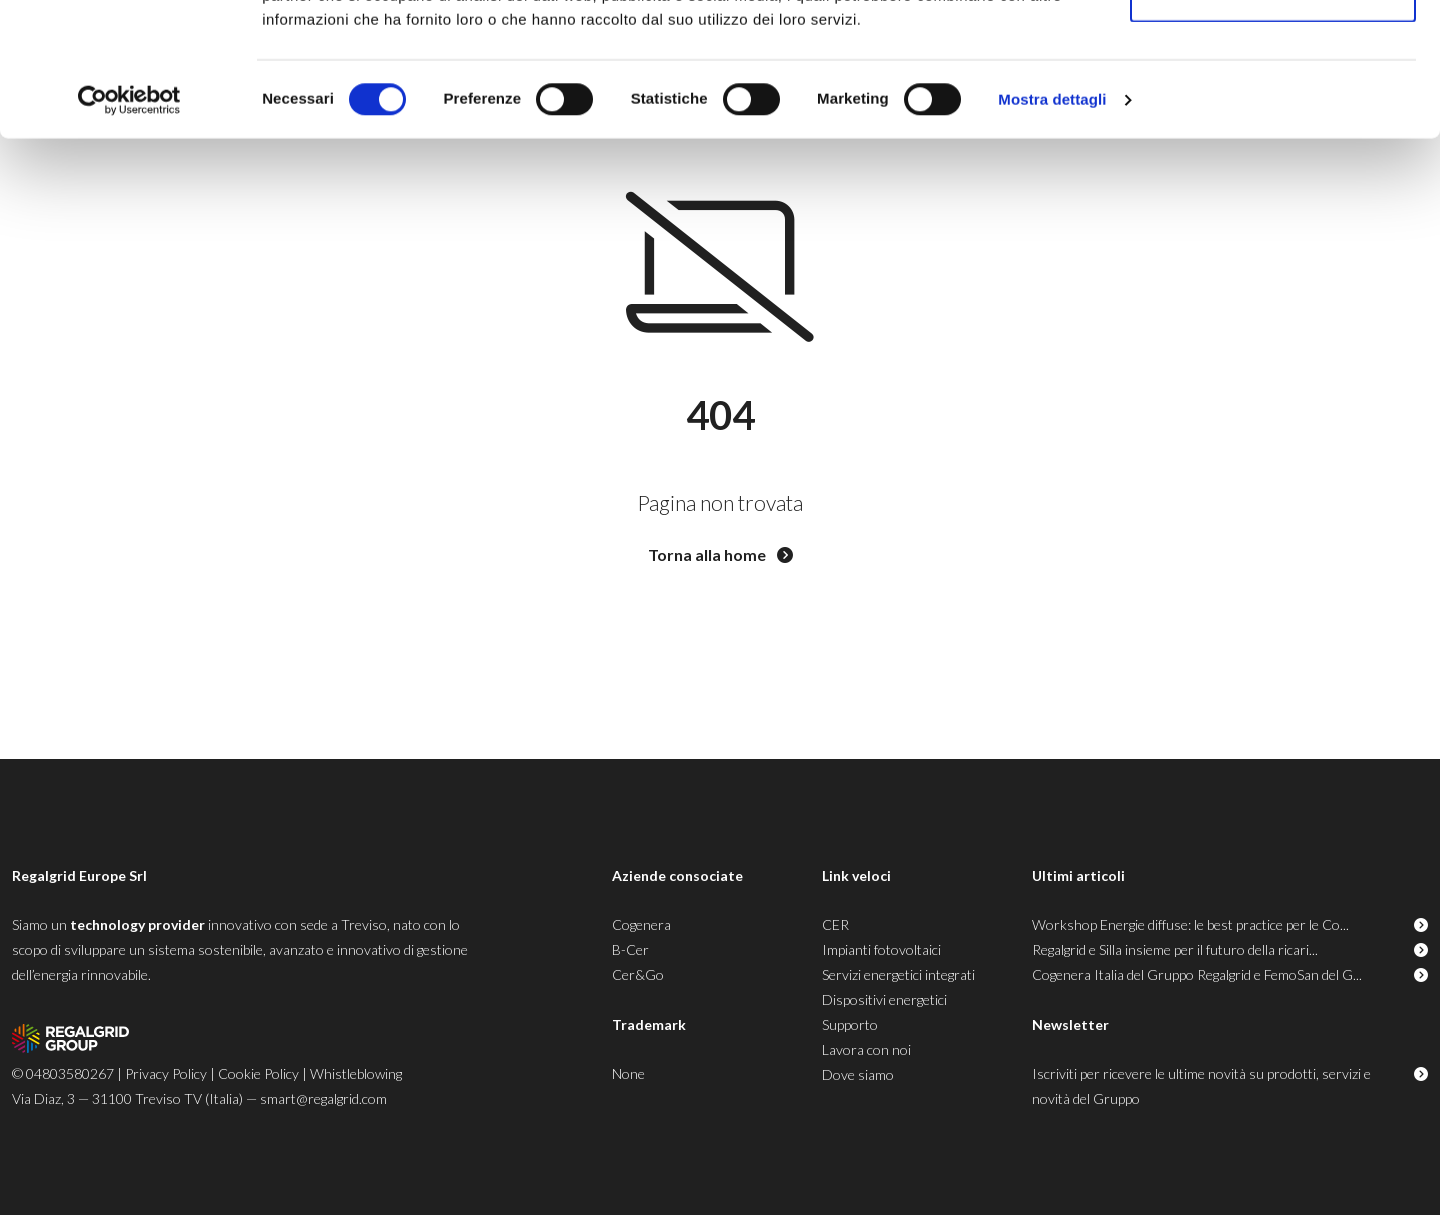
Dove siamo (858, 1074)
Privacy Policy (166, 1073)
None (628, 1073)
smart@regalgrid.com (323, 1098)
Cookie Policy (258, 1073)
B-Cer (630, 949)
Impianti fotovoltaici (881, 949)
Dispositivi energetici (884, 999)
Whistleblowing (356, 1073)
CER (835, 924)
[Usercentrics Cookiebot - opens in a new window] (129, 226)
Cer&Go (638, 974)
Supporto (850, 1024)
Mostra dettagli (1052, 225)
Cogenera (641, 924)
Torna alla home (720, 554)
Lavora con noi (866, 1049)
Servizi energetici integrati (898, 974)
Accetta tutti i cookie (1273, 52)
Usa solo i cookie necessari (1273, 118)
